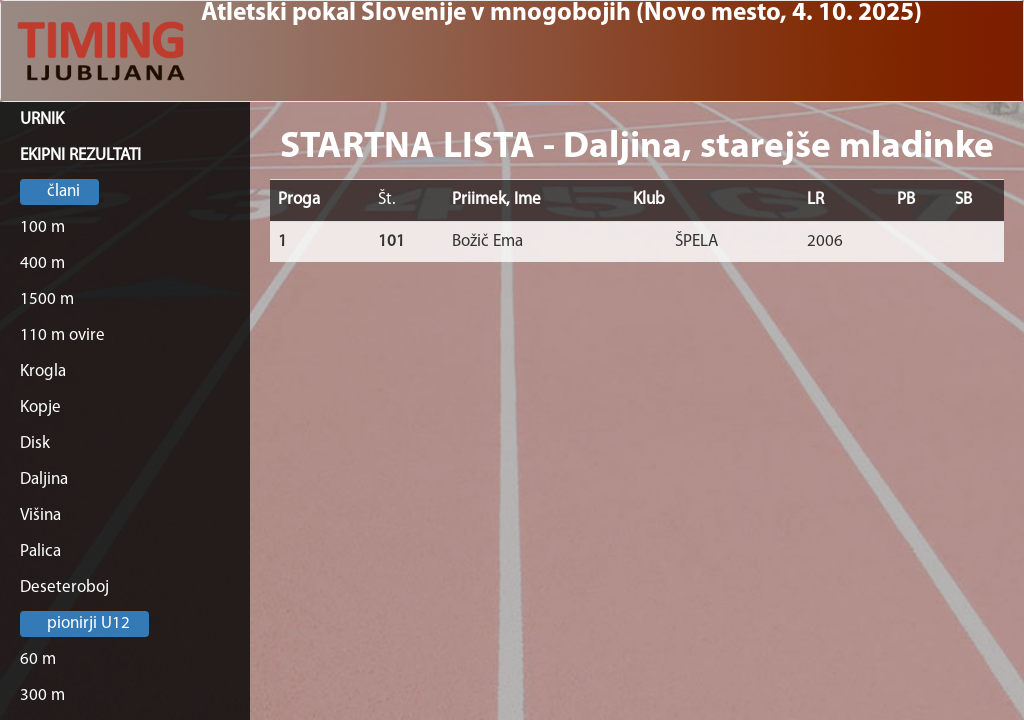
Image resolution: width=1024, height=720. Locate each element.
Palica (40, 551)
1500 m (47, 299)
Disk (35, 443)
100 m (42, 227)
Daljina (44, 479)
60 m (38, 659)
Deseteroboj (64, 587)
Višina (40, 515)
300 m (42, 695)
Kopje (40, 407)
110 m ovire (62, 335)
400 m (42, 263)
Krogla (43, 371)
